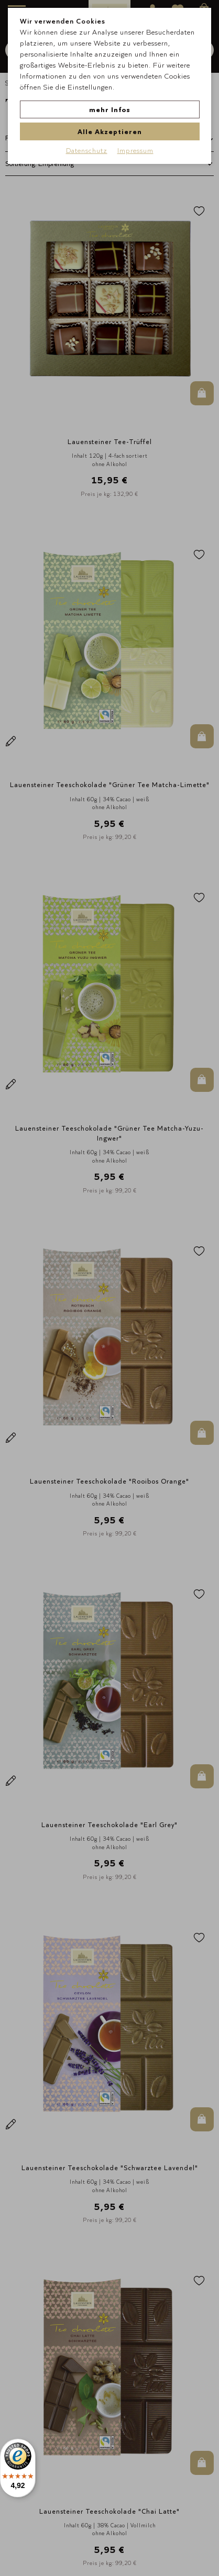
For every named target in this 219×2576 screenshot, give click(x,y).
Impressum (135, 150)
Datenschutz (86, 150)
